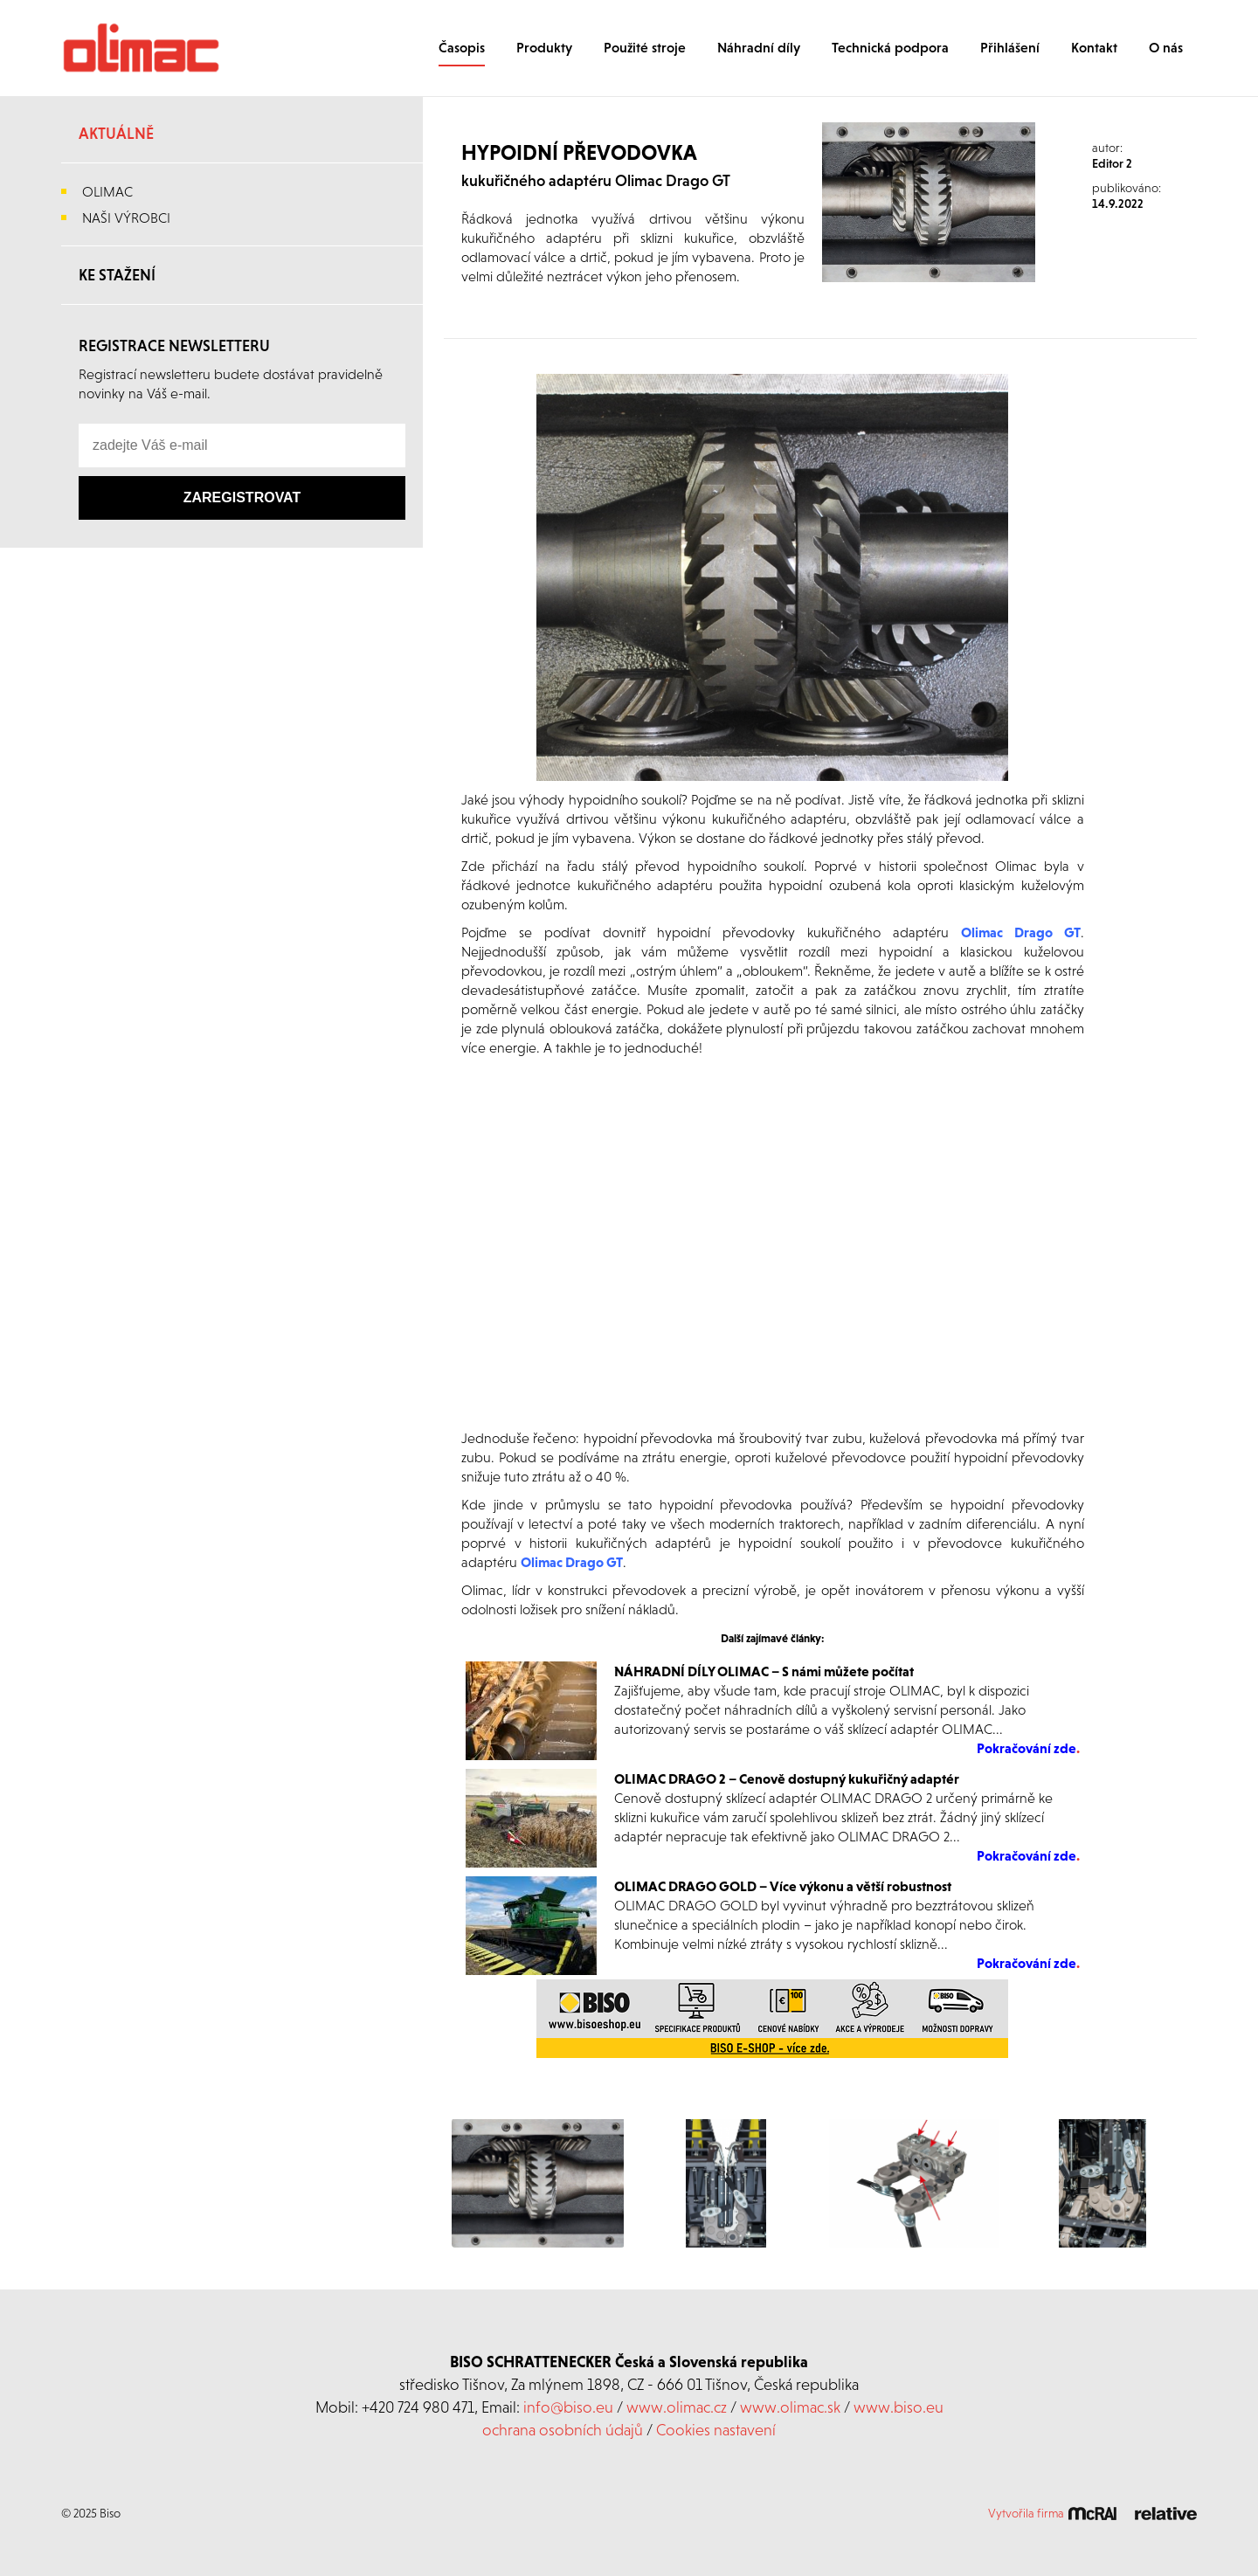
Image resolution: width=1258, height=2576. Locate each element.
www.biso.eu (899, 2407)
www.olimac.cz (676, 2407)
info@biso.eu (568, 2407)
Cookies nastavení (716, 2430)
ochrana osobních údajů (562, 2430)
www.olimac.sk (790, 2407)
